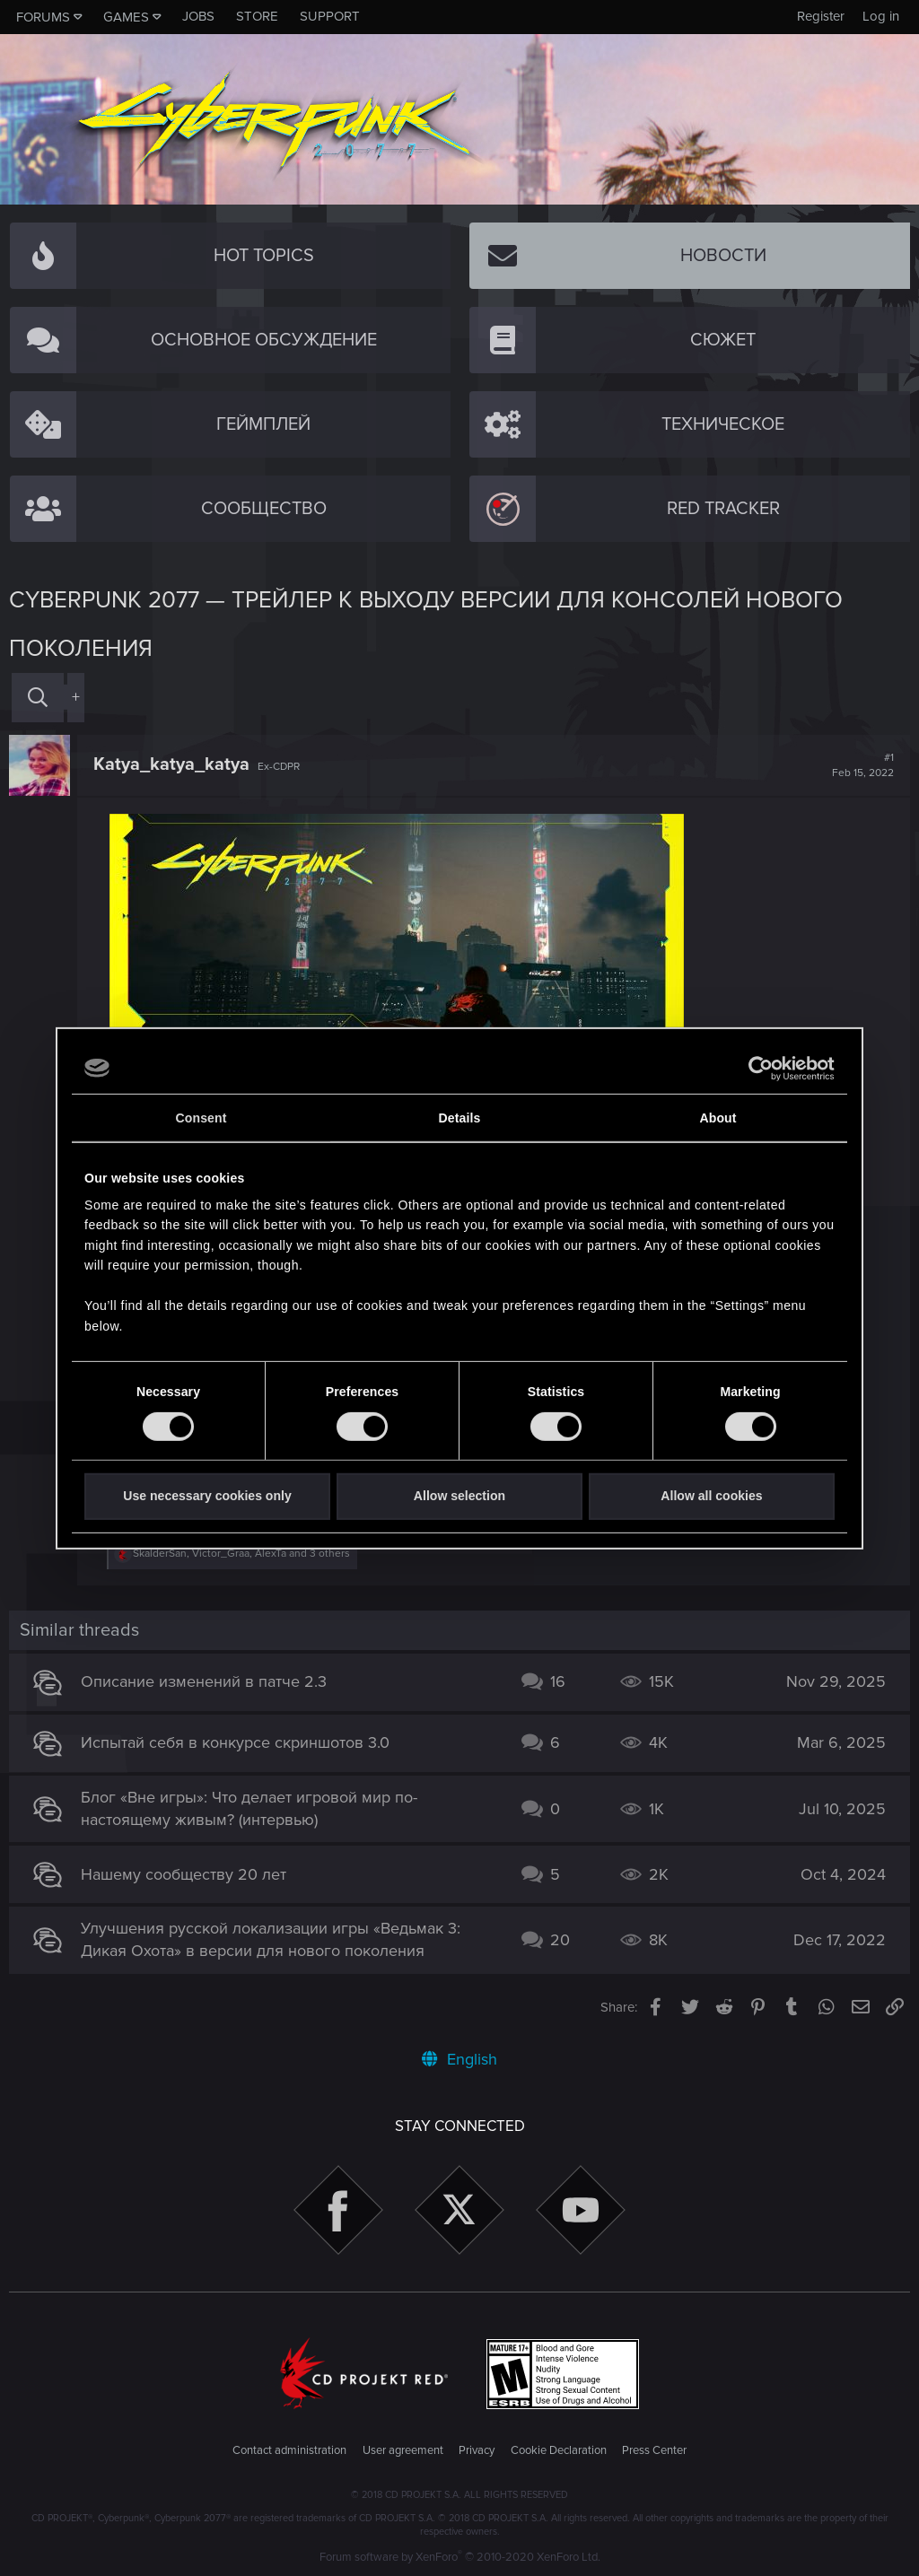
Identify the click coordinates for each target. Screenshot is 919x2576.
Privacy (477, 2450)
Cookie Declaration (559, 2450)
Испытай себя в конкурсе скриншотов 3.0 (235, 1742)
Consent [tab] (201, 1118)
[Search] (38, 697)
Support (330, 16)
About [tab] (717, 1118)
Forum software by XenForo (459, 2557)
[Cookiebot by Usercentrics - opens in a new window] (756, 1067)
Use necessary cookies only (207, 1496)
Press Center (654, 2450)
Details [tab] (460, 1118)
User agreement (403, 2450)
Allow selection (459, 1496)
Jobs (198, 16)
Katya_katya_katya (171, 764)
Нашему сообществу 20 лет (183, 1874)
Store (257, 16)
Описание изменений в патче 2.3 (204, 1681)
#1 (863, 765)
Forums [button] (43, 17)
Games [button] (126, 17)
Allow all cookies (711, 1496)
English (459, 2059)
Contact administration (289, 2450)
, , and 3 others (241, 1553)
